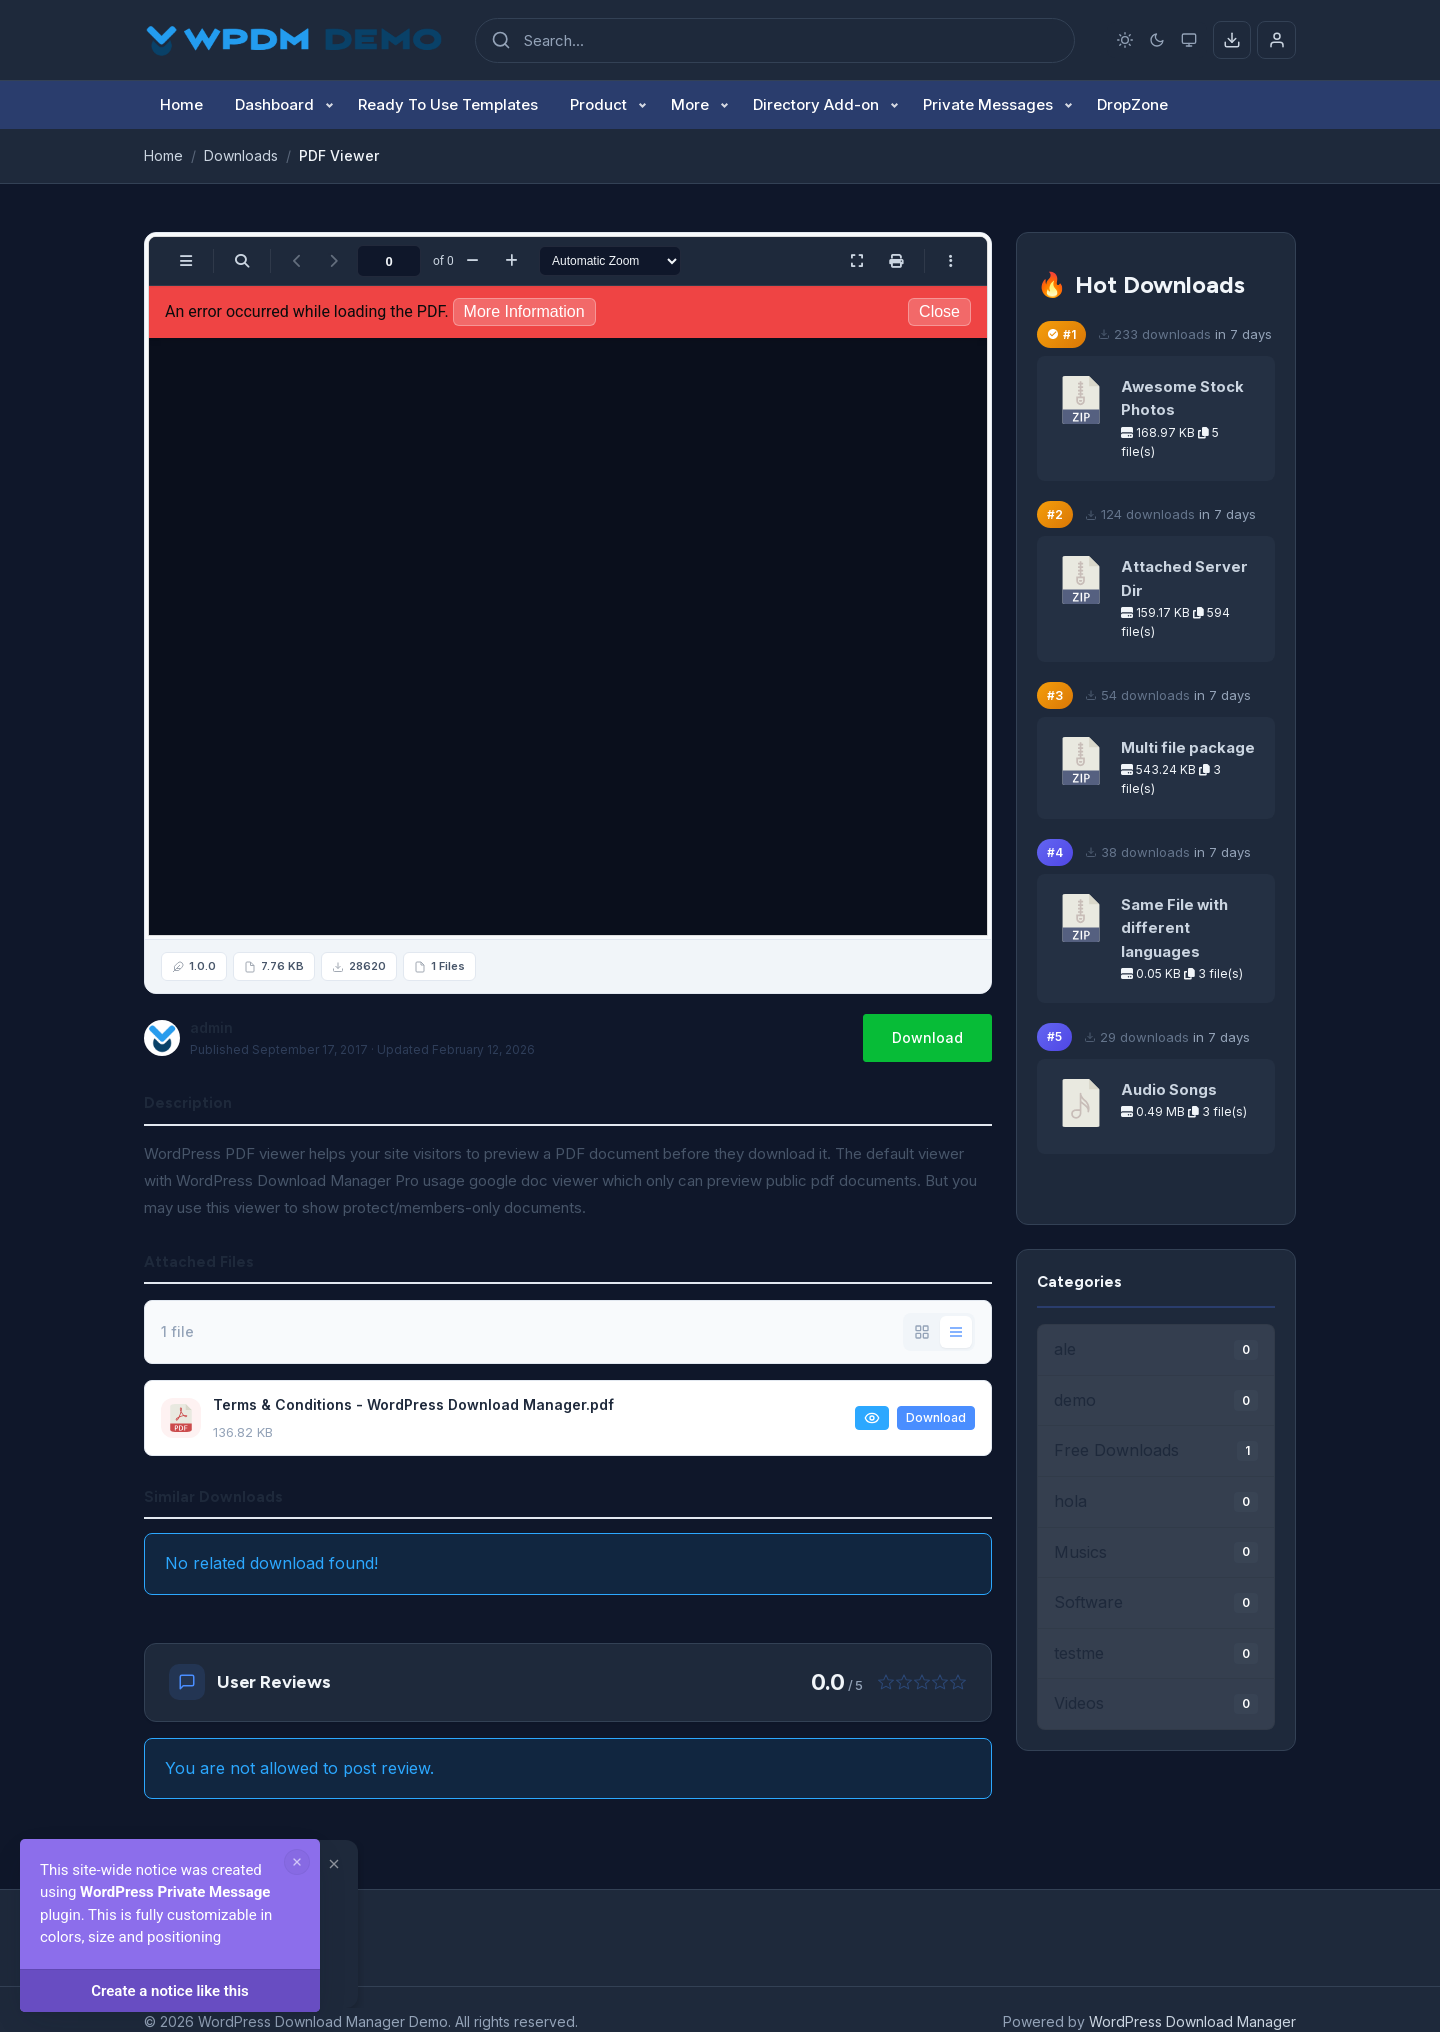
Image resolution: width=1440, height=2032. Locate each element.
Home (181, 104)
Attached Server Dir (1184, 578)
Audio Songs (1169, 1090)
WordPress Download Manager (1192, 2021)
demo (1156, 1400)
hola (1156, 1501)
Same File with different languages (1174, 928)
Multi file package (1188, 748)
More (690, 104)
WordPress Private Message (175, 1892)
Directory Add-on (816, 104)
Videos (1156, 1703)
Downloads (241, 155)
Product (598, 104)
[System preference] (1190, 40)
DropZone (1132, 104)
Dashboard (274, 104)
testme (1156, 1653)
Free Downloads (1156, 1450)
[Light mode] (1126, 40)
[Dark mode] (1158, 40)
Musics (1156, 1552)
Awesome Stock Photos (1182, 398)
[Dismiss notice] (297, 1862)
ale (1156, 1349)
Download (927, 1037)
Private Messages (988, 104)
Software (1156, 1602)
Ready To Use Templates (448, 104)
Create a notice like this (170, 1991)
